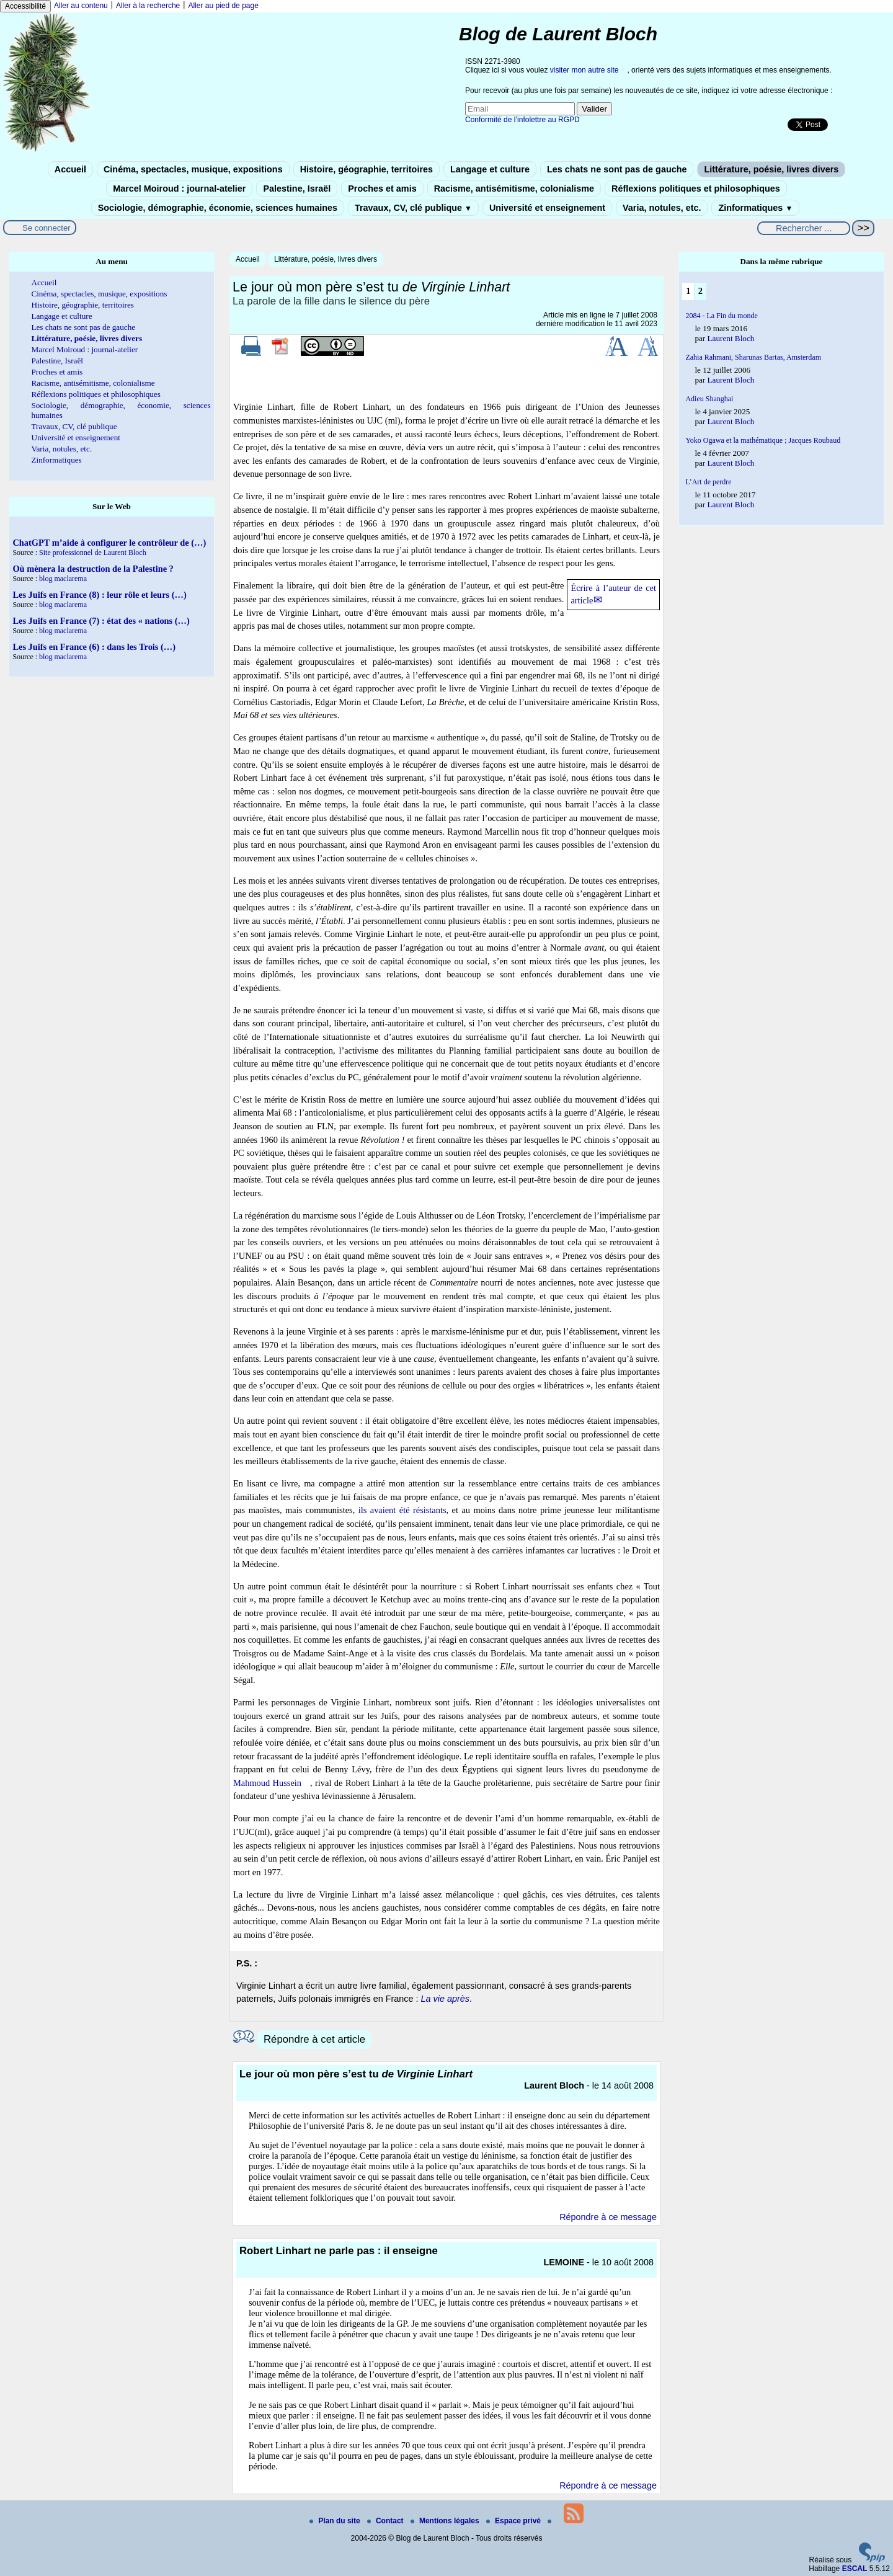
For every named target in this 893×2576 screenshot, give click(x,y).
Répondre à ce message (608, 2217)
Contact (386, 2520)
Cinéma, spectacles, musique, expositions (193, 169)
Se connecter (46, 228)
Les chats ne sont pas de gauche (617, 169)
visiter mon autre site (584, 70)
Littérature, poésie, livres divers (771, 169)
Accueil (70, 169)
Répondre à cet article (314, 2039)
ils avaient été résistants (402, 1510)
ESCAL (855, 2568)
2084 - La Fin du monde (721, 315)
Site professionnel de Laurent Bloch (92, 552)
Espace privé (514, 2520)
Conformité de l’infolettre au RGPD (522, 119)
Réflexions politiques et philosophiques (695, 188)
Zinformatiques (755, 208)
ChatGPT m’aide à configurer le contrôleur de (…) (109, 543)
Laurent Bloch (731, 338)
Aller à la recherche (148, 5)
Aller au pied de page (223, 5)
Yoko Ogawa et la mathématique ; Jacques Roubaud (762, 440)
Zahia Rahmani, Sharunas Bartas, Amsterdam (753, 357)
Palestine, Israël (297, 188)
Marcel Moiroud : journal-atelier (179, 188)
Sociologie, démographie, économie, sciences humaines (217, 208)
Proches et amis (382, 188)
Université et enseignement (547, 208)
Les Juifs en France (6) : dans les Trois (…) (93, 647)
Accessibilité (25, 6)
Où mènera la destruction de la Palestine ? (92, 569)
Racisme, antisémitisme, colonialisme (514, 188)
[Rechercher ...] (803, 228)
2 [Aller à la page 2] (700, 291)
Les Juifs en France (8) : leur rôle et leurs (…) (99, 595)
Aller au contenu (81, 5)
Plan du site (335, 2520)
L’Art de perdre (708, 481)
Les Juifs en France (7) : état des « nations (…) (100, 621)
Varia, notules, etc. (662, 208)
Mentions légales (446, 2520)
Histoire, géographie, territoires (366, 169)
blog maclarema (63, 578)
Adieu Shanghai (709, 398)
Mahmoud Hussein (267, 1783)
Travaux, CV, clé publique (413, 208)
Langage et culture (490, 169)
